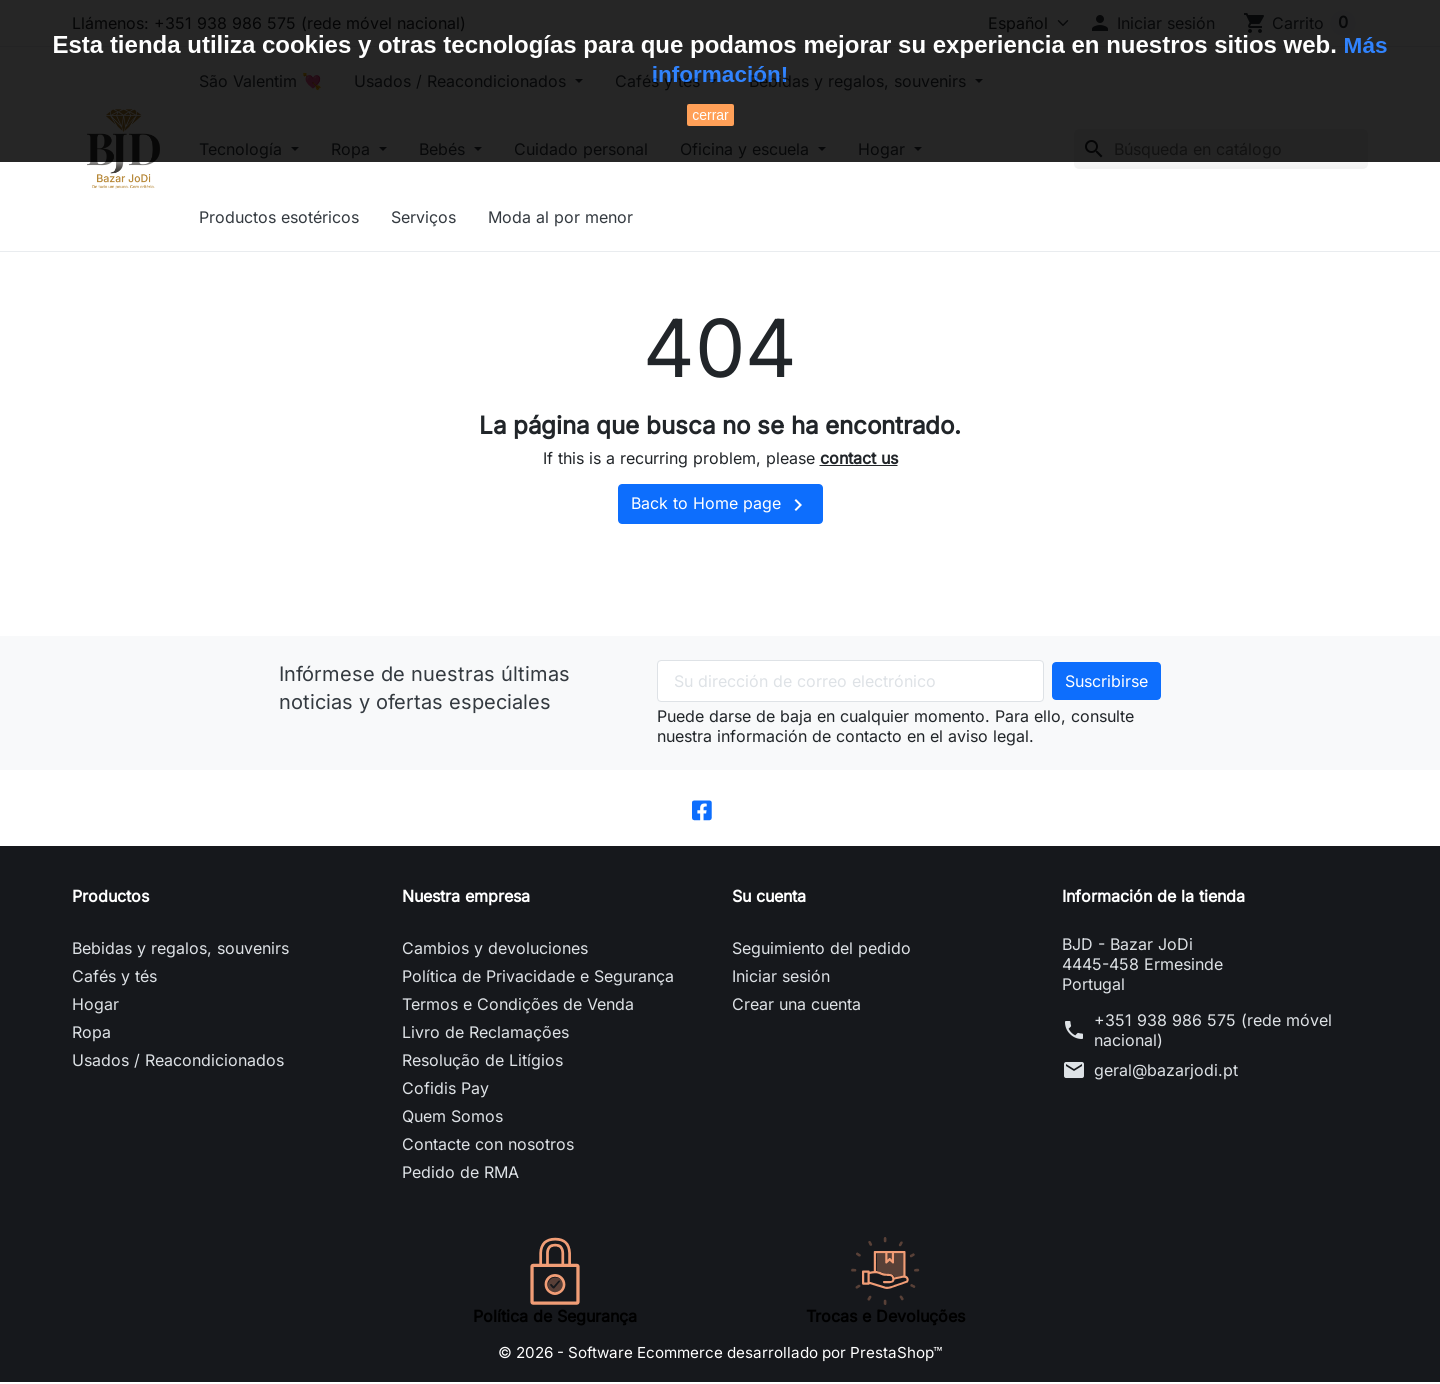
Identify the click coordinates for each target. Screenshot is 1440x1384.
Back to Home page (720, 505)
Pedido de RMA (460, 1174)
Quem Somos (452, 1118)
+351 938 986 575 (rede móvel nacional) (1213, 1032)
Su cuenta (769, 898)
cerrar (710, 115)
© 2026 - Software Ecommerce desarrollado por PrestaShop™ (720, 1354)
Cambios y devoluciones (495, 950)
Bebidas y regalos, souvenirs (180, 950)
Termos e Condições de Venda (518, 1006)
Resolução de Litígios (482, 1062)
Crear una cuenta (796, 1006)
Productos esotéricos (314, 217)
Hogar (95, 1006)
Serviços (458, 217)
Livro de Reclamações (485, 1034)
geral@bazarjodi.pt (1166, 1072)
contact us (859, 458)
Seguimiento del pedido (821, 950)
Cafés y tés (114, 978)
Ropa (91, 1034)
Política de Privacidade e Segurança (538, 978)
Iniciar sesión (781, 978)
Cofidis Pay (445, 1090)
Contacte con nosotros (488, 1146)
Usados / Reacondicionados (178, 1062)
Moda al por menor (595, 217)
